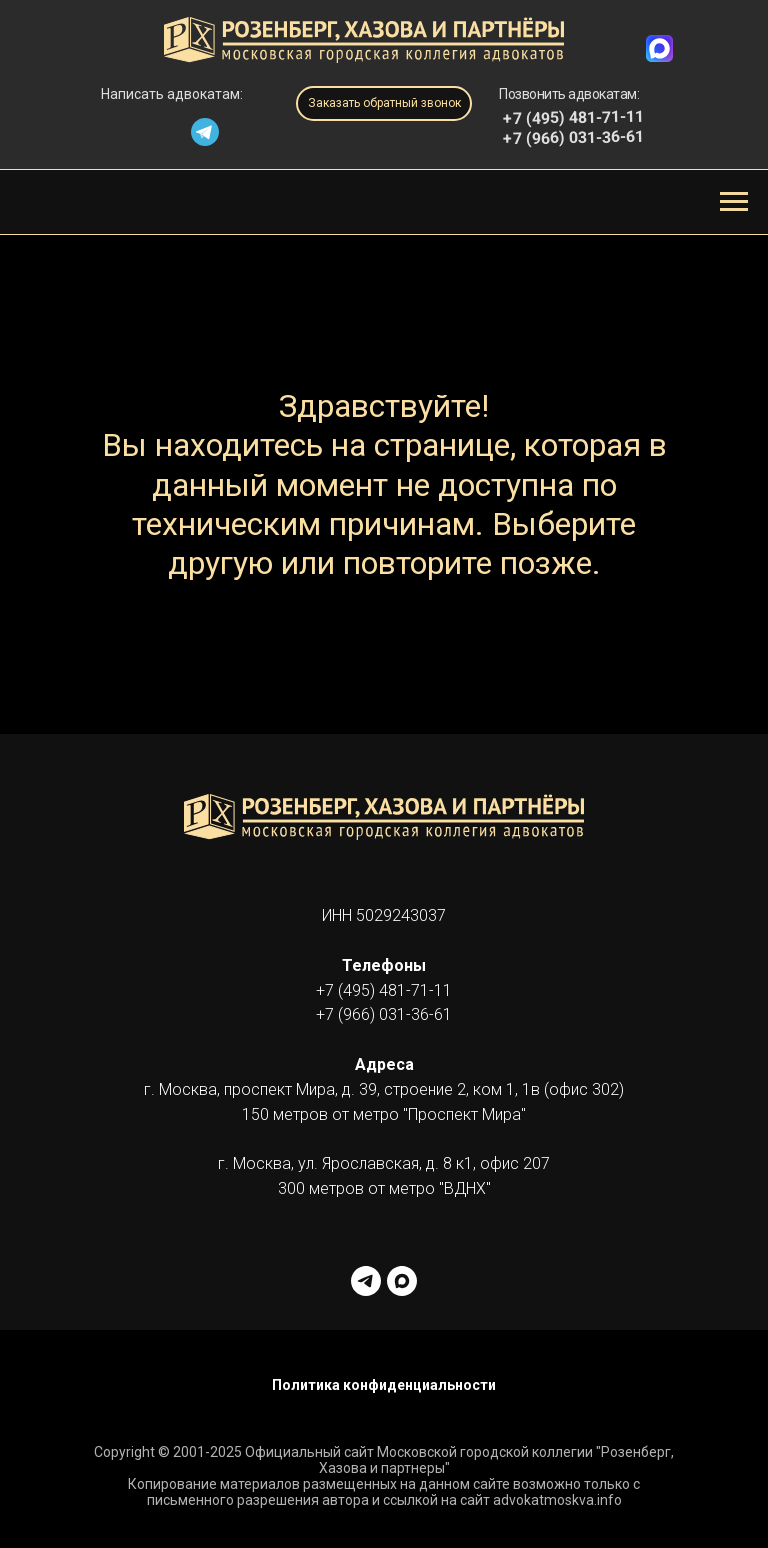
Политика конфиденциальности (384, 1385)
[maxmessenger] (402, 1281)
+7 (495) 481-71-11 (384, 990)
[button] (384, 103)
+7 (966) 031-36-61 (573, 137)
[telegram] (366, 1281)
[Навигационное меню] (734, 202)
